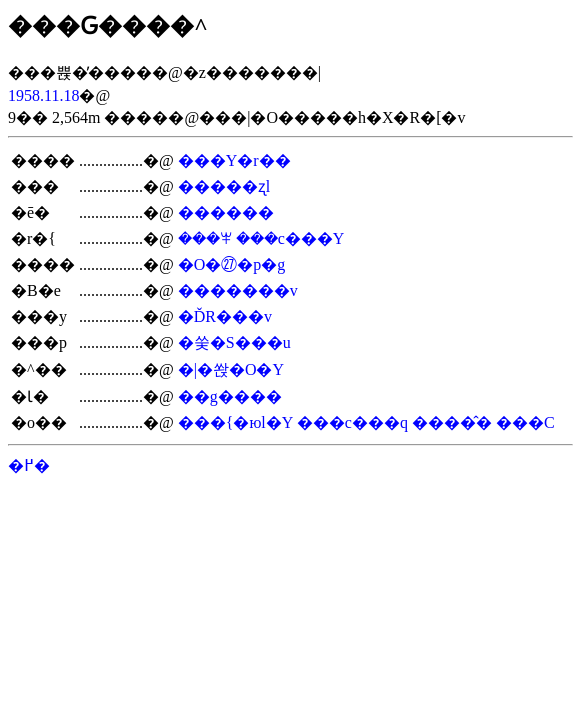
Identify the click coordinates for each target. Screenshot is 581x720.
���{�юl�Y (235, 422)
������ (226, 212)
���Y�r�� (234, 160)
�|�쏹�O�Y (231, 369)
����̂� (452, 422)
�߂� (29, 465)
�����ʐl (224, 186)
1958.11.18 (43, 95)
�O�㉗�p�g (232, 264)
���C (525, 422)
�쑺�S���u (234, 342)
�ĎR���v (225, 316)
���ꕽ (205, 238)
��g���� (230, 396)
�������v (238, 290)
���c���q (352, 422)
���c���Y (290, 238)
